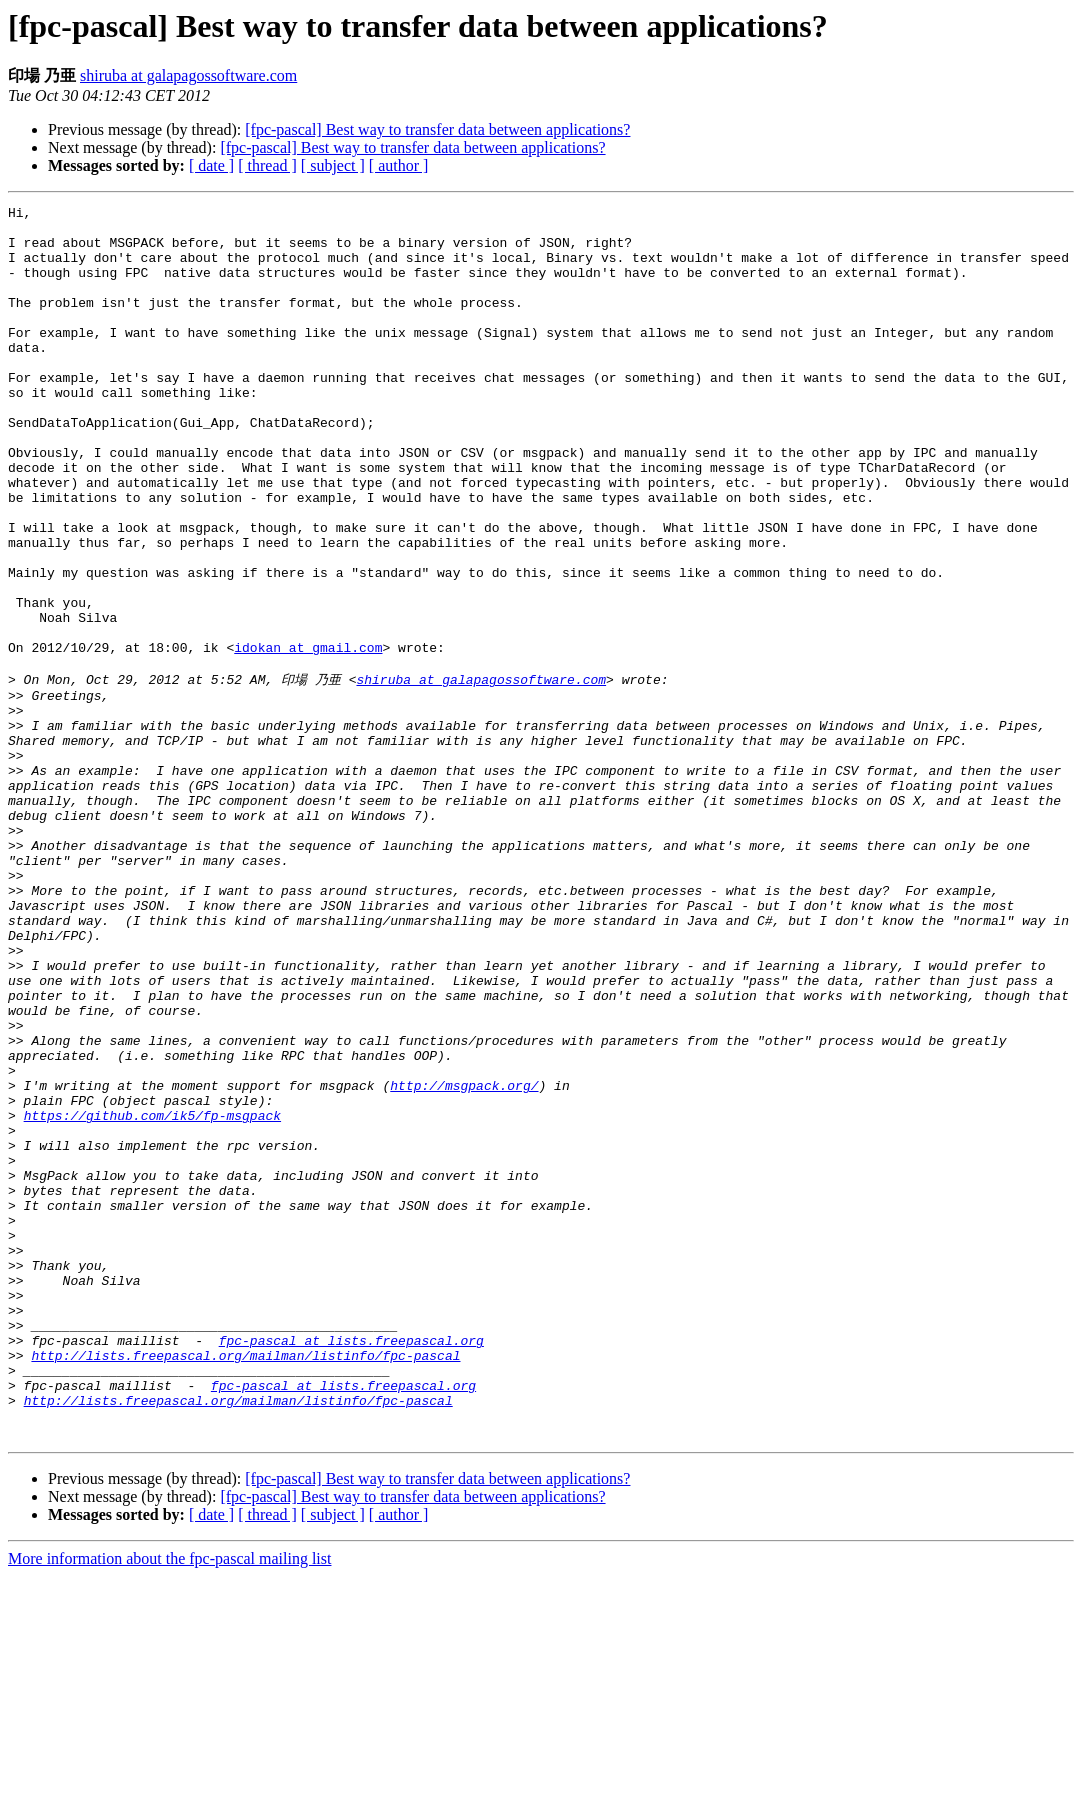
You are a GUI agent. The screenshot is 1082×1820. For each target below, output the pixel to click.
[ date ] (211, 165)
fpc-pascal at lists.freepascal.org (351, 1566)
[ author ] (399, 165)
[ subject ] (333, 165)
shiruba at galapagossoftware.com (188, 75)
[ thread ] (267, 165)
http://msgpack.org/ (464, 1260)
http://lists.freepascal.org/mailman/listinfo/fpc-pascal (245, 1584)
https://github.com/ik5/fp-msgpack (152, 1296)
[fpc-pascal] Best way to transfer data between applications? (437, 129)
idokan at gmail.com (308, 737)
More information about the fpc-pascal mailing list (169, 1802)
